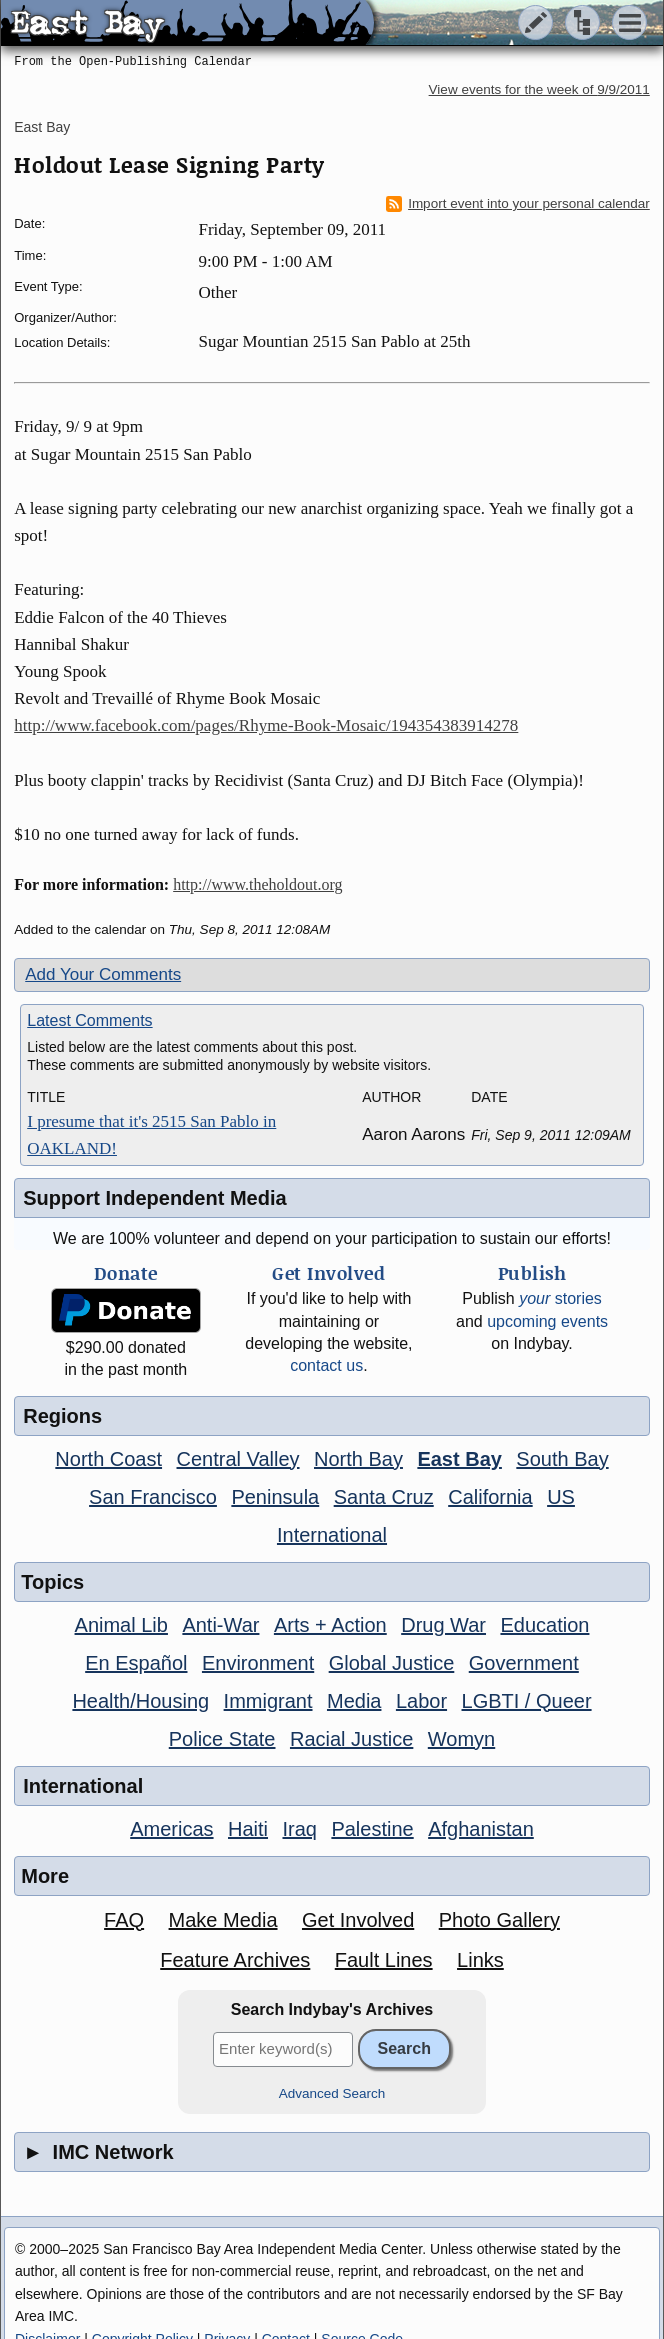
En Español (136, 1663)
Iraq (299, 1829)
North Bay (358, 1459)
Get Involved (358, 1920)
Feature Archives (235, 1960)
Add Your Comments (103, 974)
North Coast (108, 1459)
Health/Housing (140, 1701)
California (490, 1497)
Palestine (372, 1829)
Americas (171, 1829)
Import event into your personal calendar (518, 204)
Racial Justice (351, 1739)
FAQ (124, 1920)
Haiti (248, 1829)
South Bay (562, 1459)
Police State (222, 1739)
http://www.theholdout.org (257, 884)
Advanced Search (332, 2093)
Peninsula (275, 1497)
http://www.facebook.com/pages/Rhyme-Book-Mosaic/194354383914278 (266, 725)
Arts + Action (330, 1625)
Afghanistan (481, 1829)
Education (544, 1625)
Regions (62, 1416)
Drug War (443, 1625)
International (332, 1535)
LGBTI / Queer (527, 1701)
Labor (421, 1701)
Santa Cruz (384, 1497)
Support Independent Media (154, 1198)
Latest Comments (89, 1020)
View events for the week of (539, 89)
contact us (326, 1365)
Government (524, 1663)
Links (480, 1960)
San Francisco (153, 1497)
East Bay (42, 127)
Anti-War (220, 1625)
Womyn (461, 1739)
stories (560, 1298)
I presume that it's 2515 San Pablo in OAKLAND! (151, 1135)
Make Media (223, 1920)
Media (354, 1701)
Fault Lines (384, 1960)
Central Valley (238, 1459)
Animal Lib (121, 1625)
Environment (258, 1663)
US (561, 1497)
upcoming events (547, 1321)
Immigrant (268, 1701)
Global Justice (392, 1663)
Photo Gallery (499, 1920)
